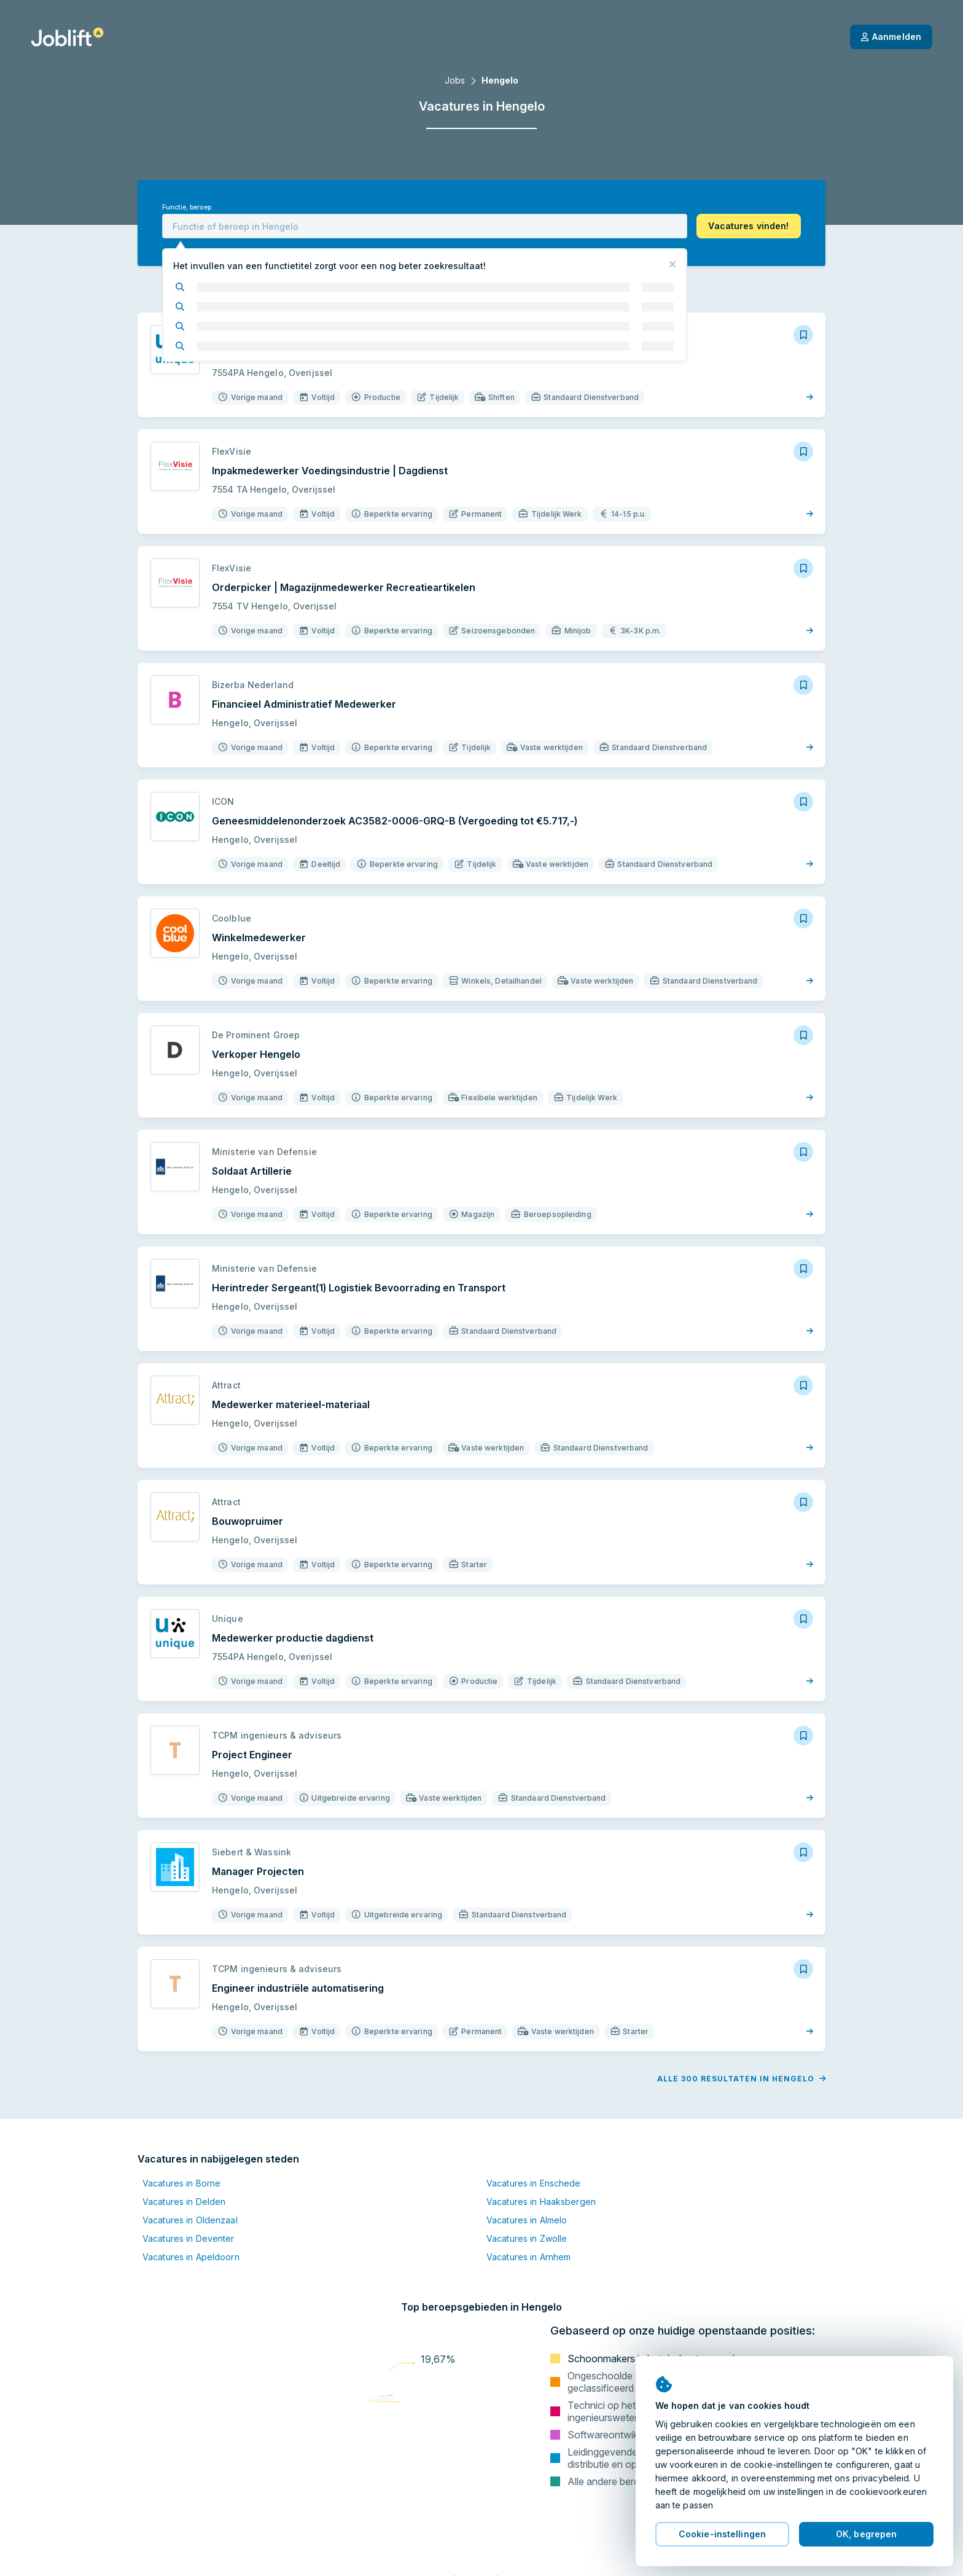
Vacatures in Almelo (526, 2220)
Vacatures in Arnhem (528, 2257)
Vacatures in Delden (183, 2201)
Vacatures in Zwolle (526, 2238)
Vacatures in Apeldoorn (191, 2257)
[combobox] (424, 226)
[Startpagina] (67, 37)
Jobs (455, 80)
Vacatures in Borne (181, 2183)
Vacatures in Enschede (533, 2183)
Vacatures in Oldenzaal (190, 2220)
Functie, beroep (186, 207)
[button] (748, 226)
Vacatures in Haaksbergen (541, 2201)
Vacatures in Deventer (188, 2238)
